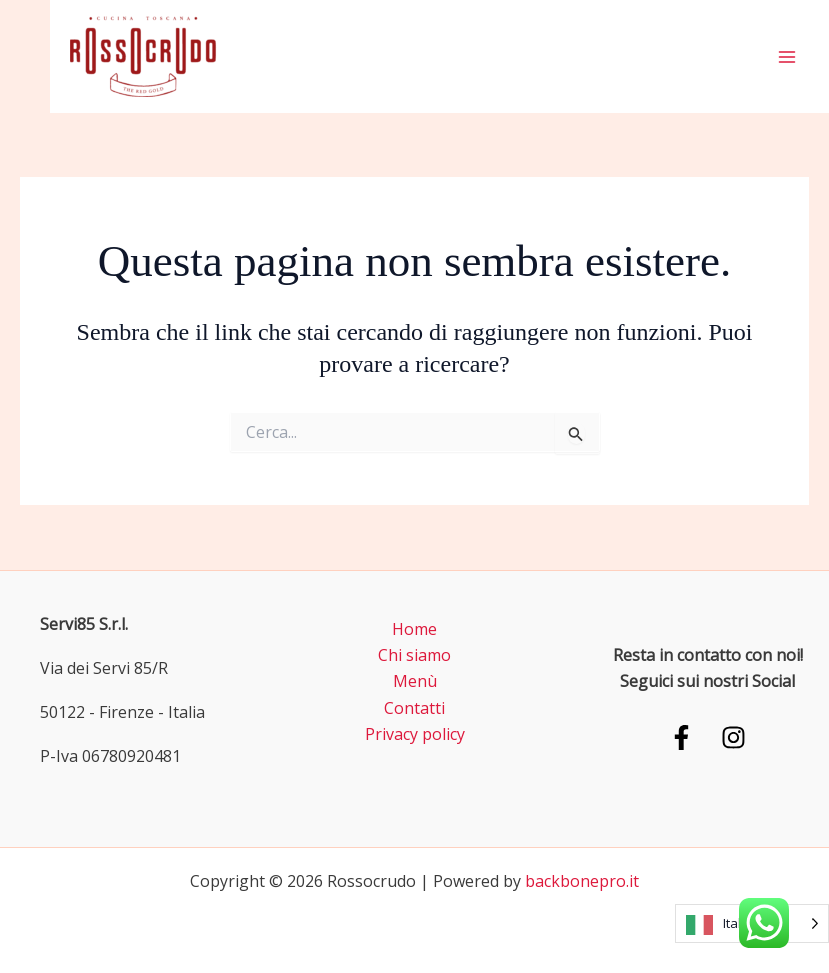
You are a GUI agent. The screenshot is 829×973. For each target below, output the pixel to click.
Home (414, 629)
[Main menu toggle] (787, 57)
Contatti (414, 708)
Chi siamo (414, 655)
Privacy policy (415, 734)
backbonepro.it (582, 881)
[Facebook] (681, 737)
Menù (415, 681)
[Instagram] (733, 737)
